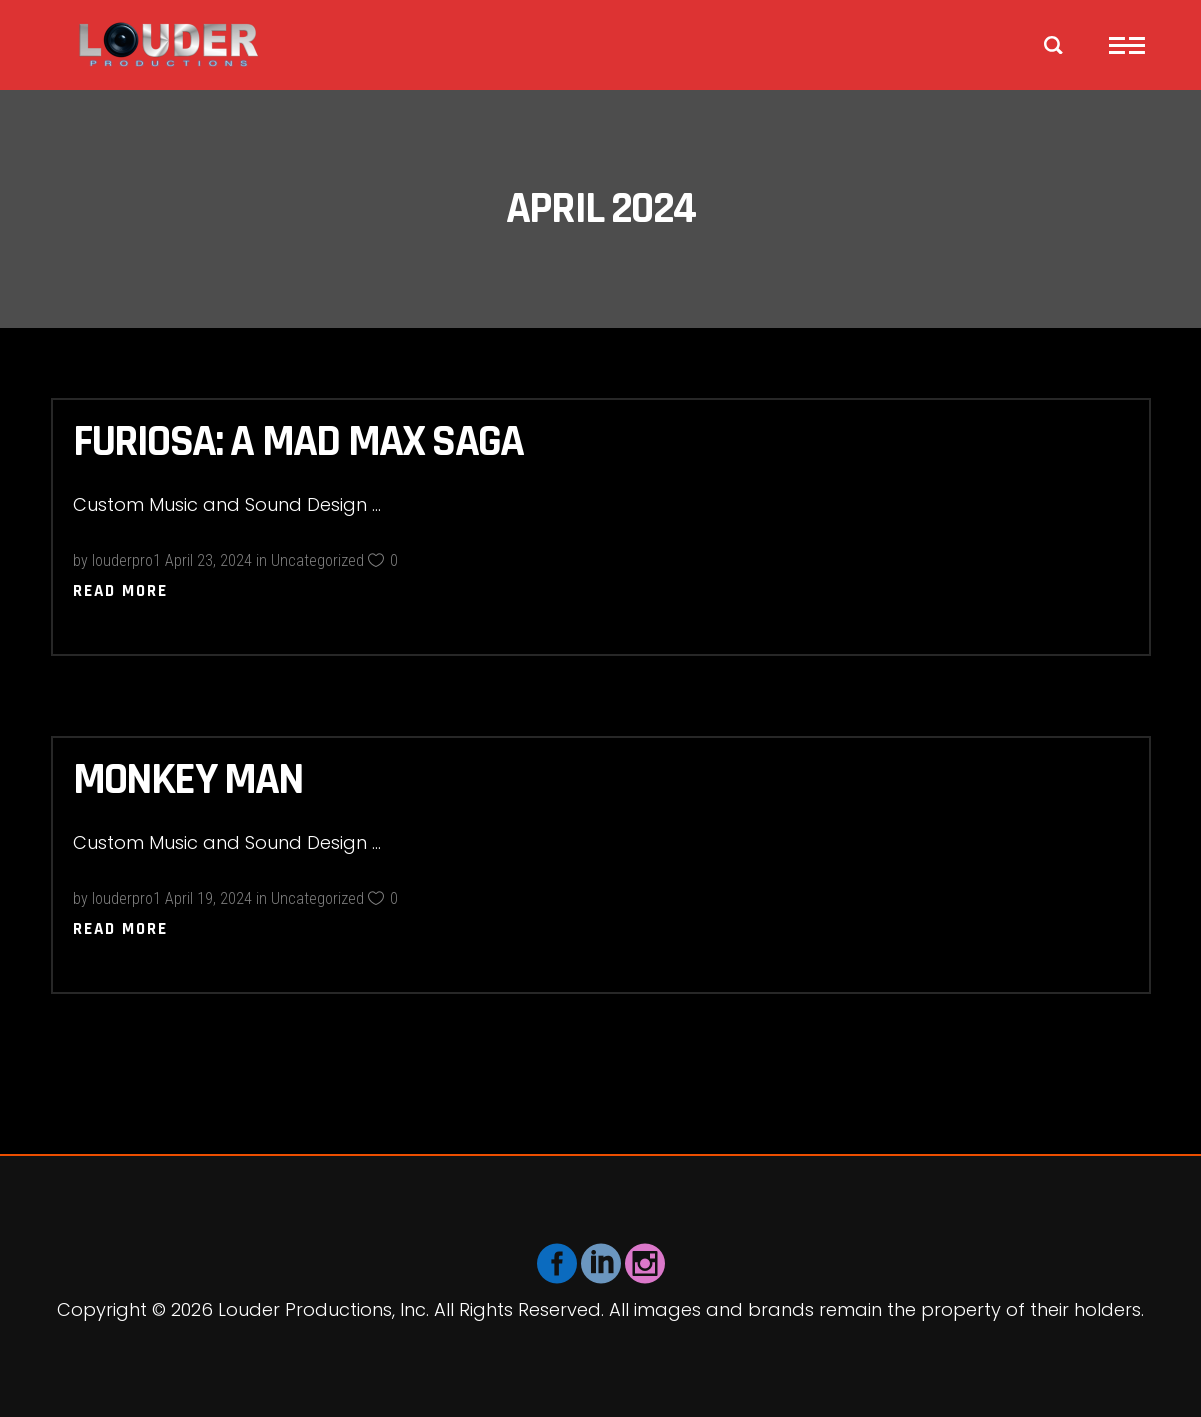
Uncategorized (317, 560)
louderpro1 (126, 560)
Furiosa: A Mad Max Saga (298, 442)
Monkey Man (188, 780)
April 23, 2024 (208, 560)
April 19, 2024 (208, 898)
